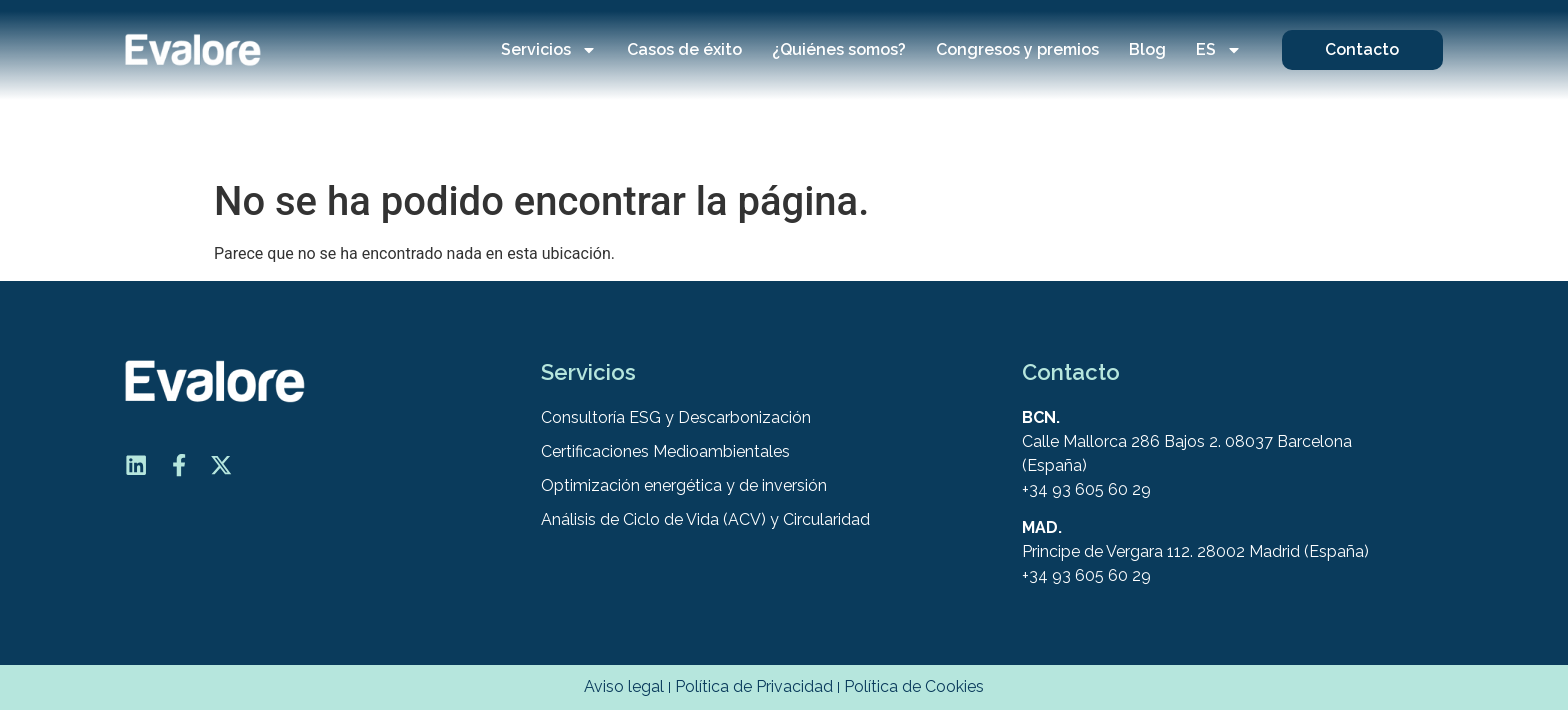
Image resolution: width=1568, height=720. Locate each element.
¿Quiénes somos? (839, 49)
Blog (1147, 49)
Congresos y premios (1017, 49)
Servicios (549, 50)
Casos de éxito (684, 49)
